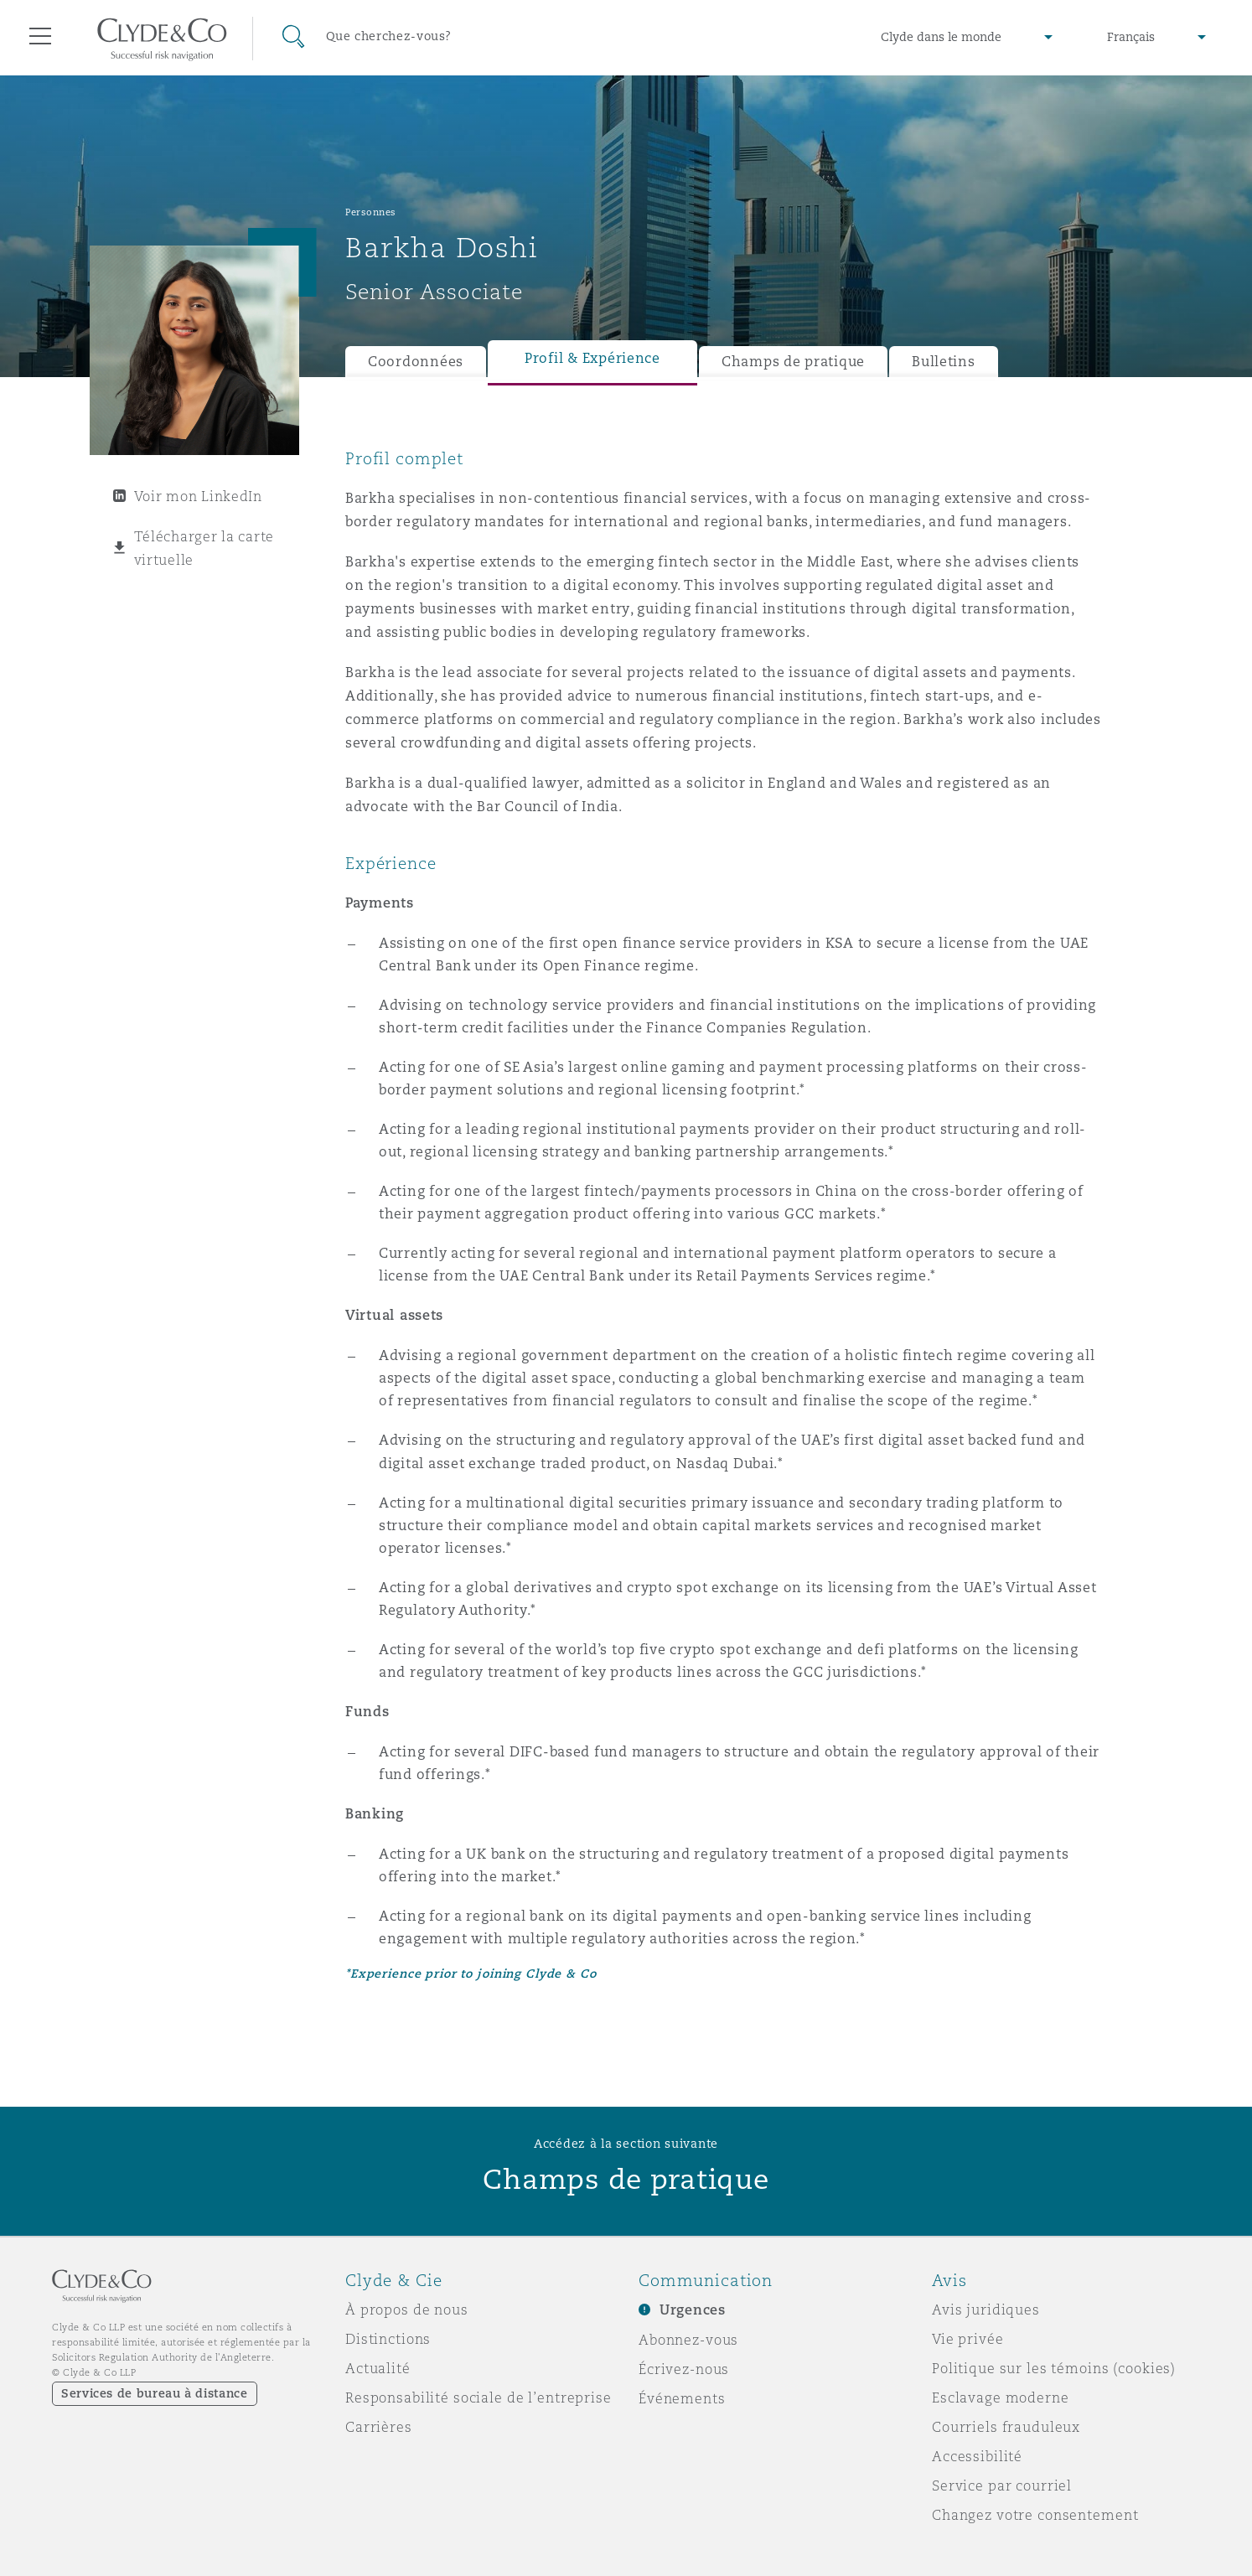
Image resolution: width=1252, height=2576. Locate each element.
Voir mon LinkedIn (198, 496)
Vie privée (968, 2338)
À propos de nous (406, 2309)
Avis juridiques (986, 2309)
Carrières (378, 2426)
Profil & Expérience (592, 358)
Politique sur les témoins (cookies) (1054, 2368)
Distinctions (388, 2338)
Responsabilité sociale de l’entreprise (478, 2397)
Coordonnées (415, 361)
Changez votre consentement (1035, 2514)
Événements (682, 2398)
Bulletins (943, 361)
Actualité (378, 2368)
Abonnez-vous (688, 2339)
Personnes (370, 212)
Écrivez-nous (684, 2369)
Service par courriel (1002, 2485)
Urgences (693, 2310)
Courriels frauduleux (1006, 2426)
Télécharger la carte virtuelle (204, 548)
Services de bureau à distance (154, 2393)
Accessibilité (977, 2456)
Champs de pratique (793, 361)
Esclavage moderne (1000, 2397)
